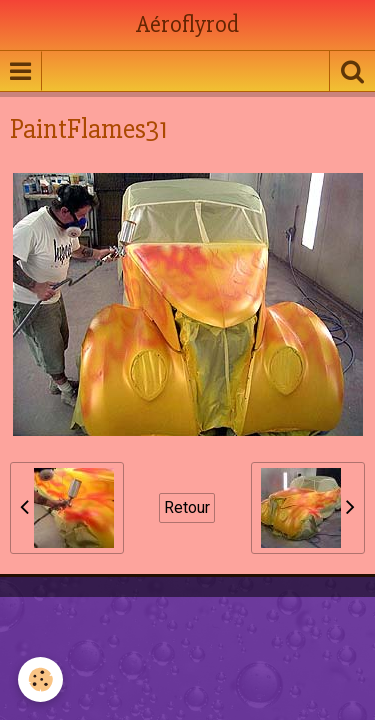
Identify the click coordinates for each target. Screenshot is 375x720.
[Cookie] (40, 679)
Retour (187, 507)
